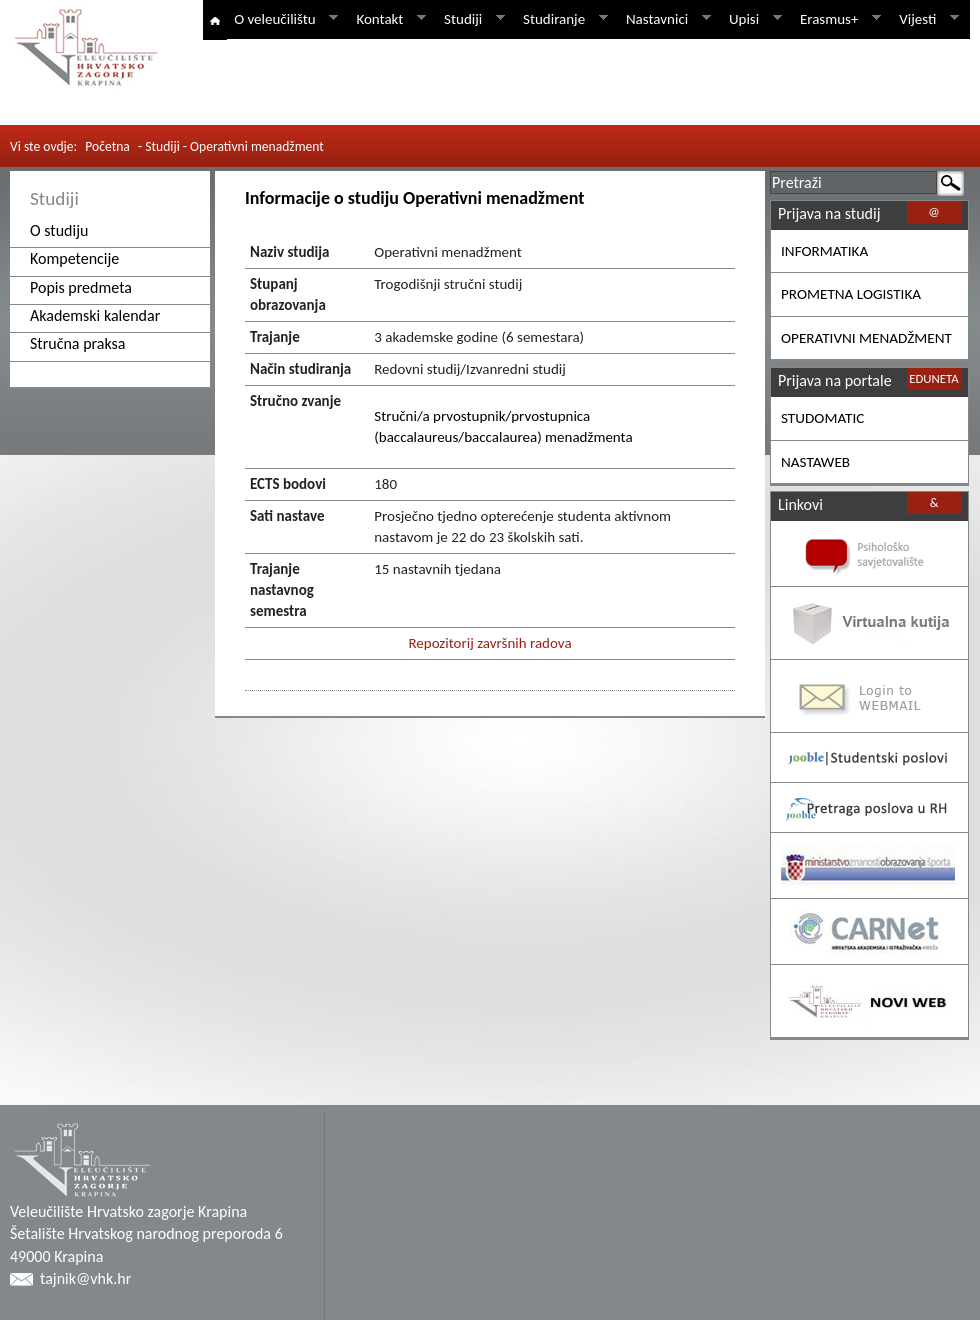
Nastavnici (665, 19)
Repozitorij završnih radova (489, 643)
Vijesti (925, 19)
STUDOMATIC (822, 418)
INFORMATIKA (824, 251)
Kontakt (387, 19)
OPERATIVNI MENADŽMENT (866, 338)
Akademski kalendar (95, 315)
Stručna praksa (78, 343)
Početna (107, 146)
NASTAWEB (815, 462)
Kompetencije (74, 258)
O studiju (59, 230)
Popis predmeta (81, 287)
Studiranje (562, 19)
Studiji (471, 19)
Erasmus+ (837, 19)
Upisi (752, 19)
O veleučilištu (282, 19)
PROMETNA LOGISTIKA (851, 294)
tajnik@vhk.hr (85, 1278)
